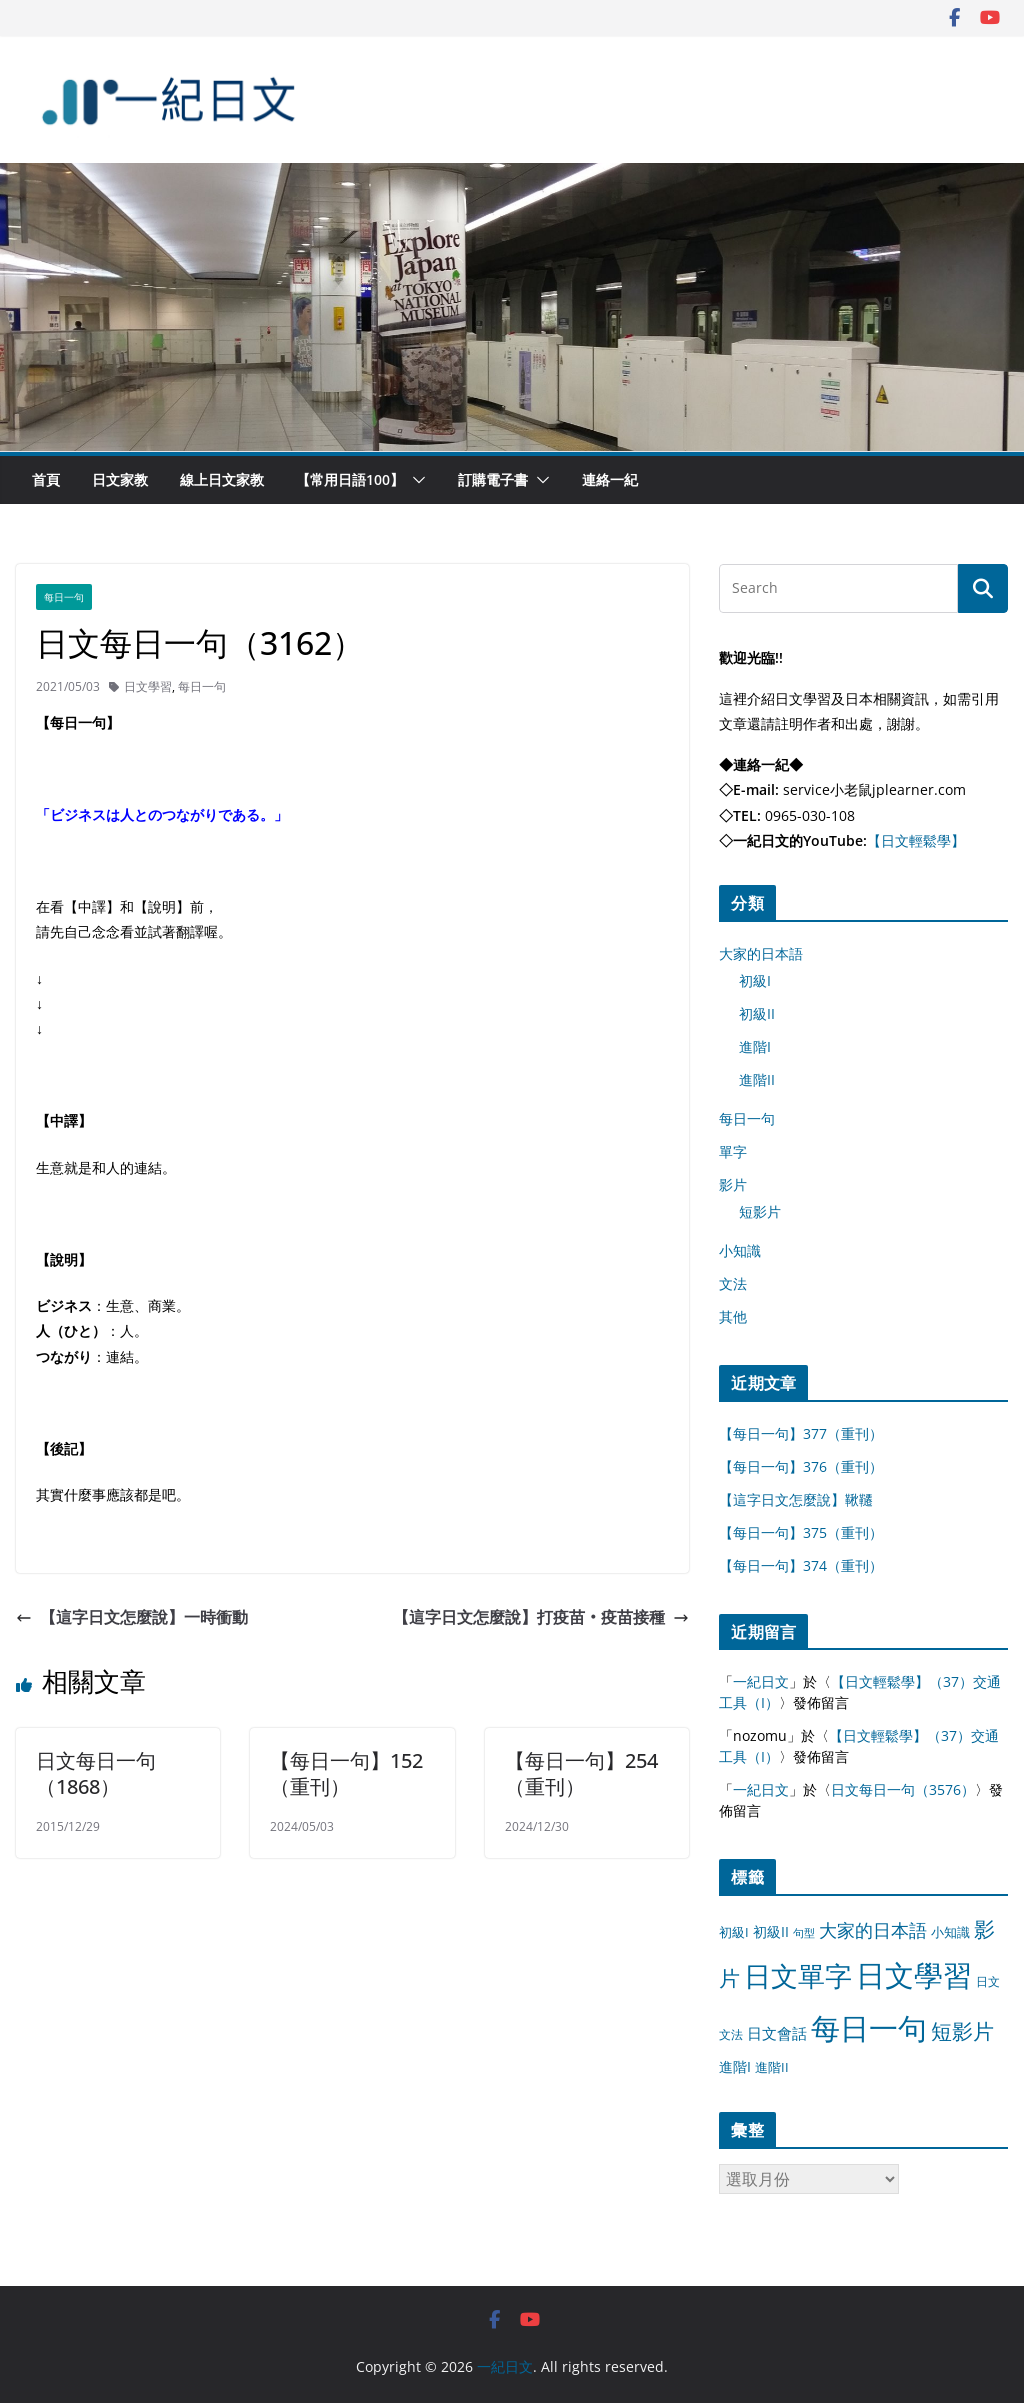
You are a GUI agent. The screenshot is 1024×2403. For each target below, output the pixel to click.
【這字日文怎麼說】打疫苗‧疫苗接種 (541, 1617)
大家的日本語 (761, 953)
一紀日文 (761, 1681)
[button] (415, 480)
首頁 (46, 479)
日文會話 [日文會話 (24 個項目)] (777, 2033)
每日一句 (64, 597)
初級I (755, 980)
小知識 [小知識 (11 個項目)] (950, 1932)
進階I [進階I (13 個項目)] (735, 2066)
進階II (757, 1079)
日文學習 (148, 686)
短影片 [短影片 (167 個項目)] (962, 2031)
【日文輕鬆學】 (916, 840)
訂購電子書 (493, 479)
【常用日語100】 (350, 479)
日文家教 (120, 479)
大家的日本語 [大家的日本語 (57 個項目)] (873, 1930)
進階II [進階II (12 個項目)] (772, 2067)
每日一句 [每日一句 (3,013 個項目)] (869, 2028)
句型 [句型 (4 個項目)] (804, 1933)
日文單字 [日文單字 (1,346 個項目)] (798, 1975)
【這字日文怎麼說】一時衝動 (132, 1617)
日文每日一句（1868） (96, 1773)
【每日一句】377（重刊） (801, 1433)
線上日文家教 (222, 479)
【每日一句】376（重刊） (801, 1466)
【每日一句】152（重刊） (346, 1773)
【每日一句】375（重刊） (801, 1532)
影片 (733, 1184)
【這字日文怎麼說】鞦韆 (796, 1499)
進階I (755, 1046)
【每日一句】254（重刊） (581, 1773)
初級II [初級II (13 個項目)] (771, 1931)
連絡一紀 (610, 479)
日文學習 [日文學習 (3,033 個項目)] (914, 1975)
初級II (757, 1013)
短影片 (760, 1211)
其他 (733, 1316)
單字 (733, 1151)
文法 (733, 1283)
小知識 (740, 1250)
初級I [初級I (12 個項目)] (734, 1932)
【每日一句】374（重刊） (801, 1565)
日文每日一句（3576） (903, 1789)
